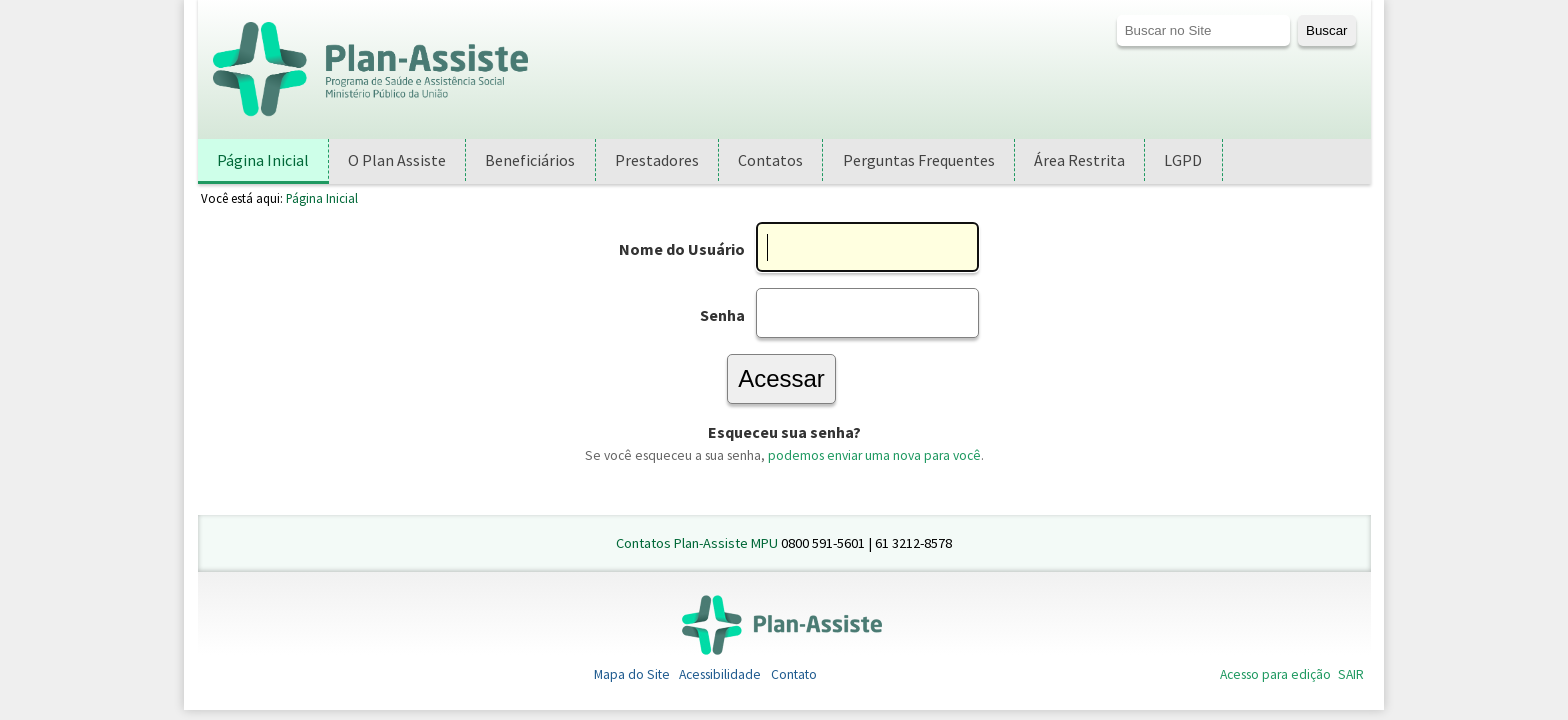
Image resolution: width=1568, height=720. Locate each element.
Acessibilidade (720, 674)
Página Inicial (322, 198)
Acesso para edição (1275, 674)
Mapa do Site (632, 674)
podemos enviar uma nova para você (874, 455)
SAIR (1351, 674)
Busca (1115, 14)
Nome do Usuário (682, 249)
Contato (794, 674)
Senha (722, 315)
